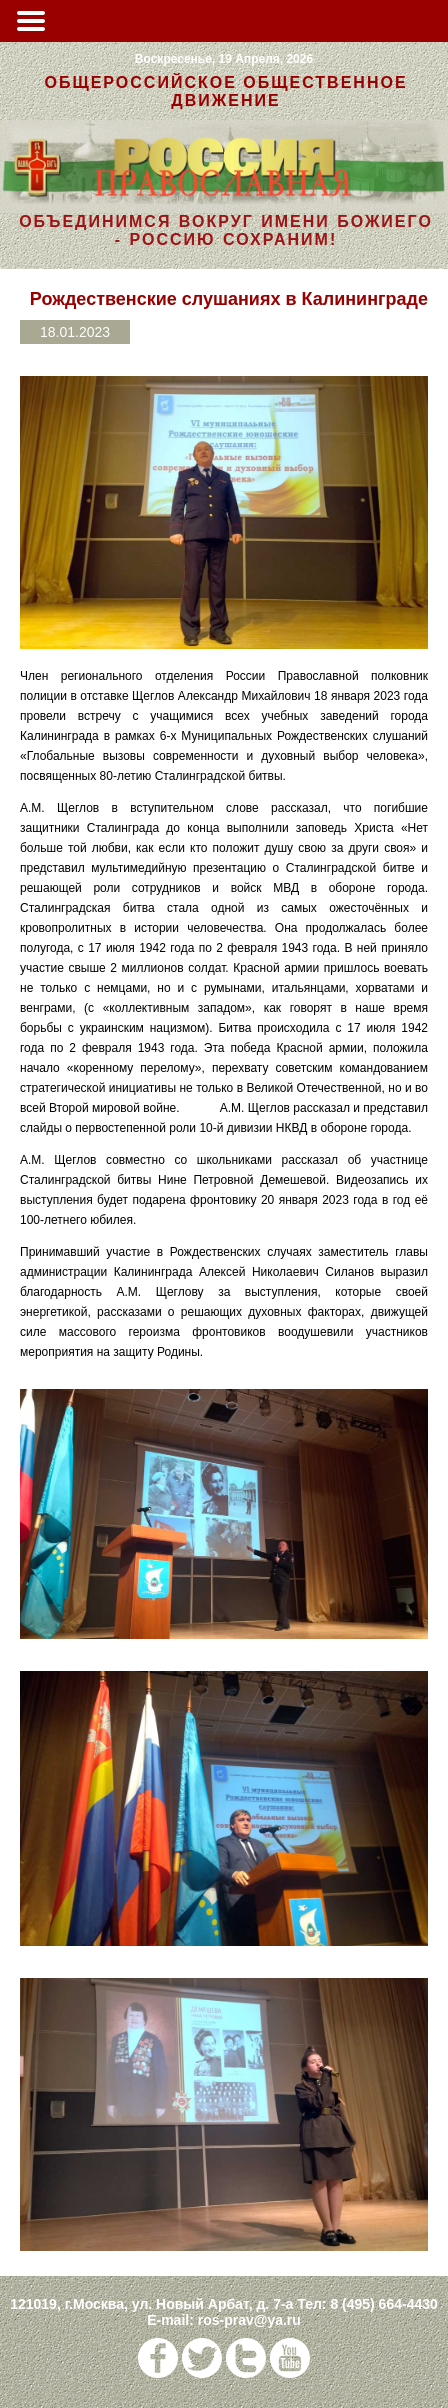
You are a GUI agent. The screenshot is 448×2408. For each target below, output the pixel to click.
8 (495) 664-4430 (383, 2304)
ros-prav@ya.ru (249, 2320)
